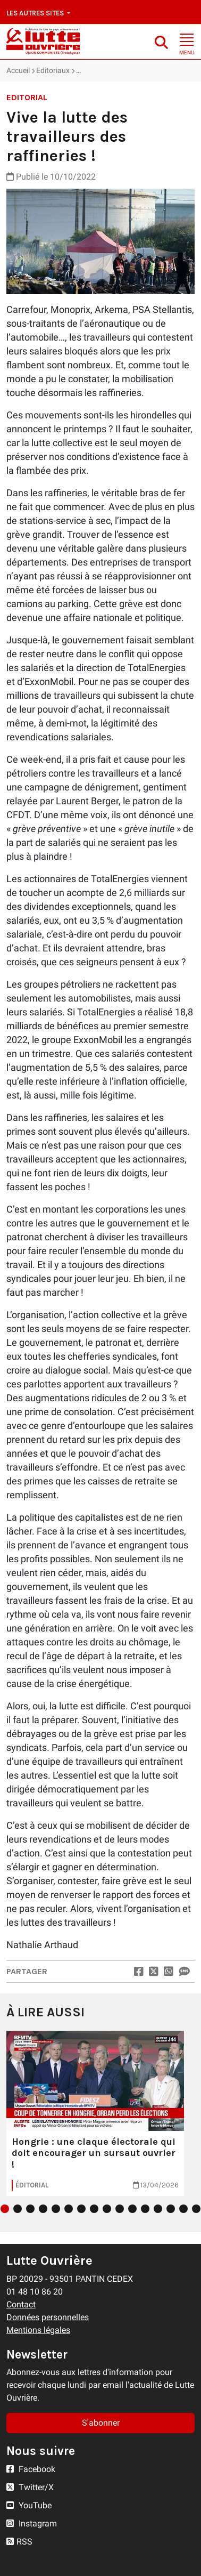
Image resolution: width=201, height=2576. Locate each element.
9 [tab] (107, 2208)
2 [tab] (17, 2208)
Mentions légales (38, 2330)
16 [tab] (196, 2208)
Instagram (31, 2523)
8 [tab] (94, 2208)
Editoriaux (53, 70)
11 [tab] (132, 2208)
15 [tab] (183, 2208)
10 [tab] (119, 2208)
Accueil (18, 70)
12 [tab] (145, 2208)
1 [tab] (5, 2208)
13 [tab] (158, 2208)
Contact (21, 2304)
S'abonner (101, 2423)
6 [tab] (68, 2208)
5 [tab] (56, 2208)
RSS (19, 2542)
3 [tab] (30, 2208)
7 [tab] (81, 2208)
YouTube (29, 2505)
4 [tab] (43, 2208)
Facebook (30, 2469)
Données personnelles (47, 2317)
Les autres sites (35, 13)
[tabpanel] (95, 2113)
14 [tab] (170, 2208)
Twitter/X (30, 2487)
